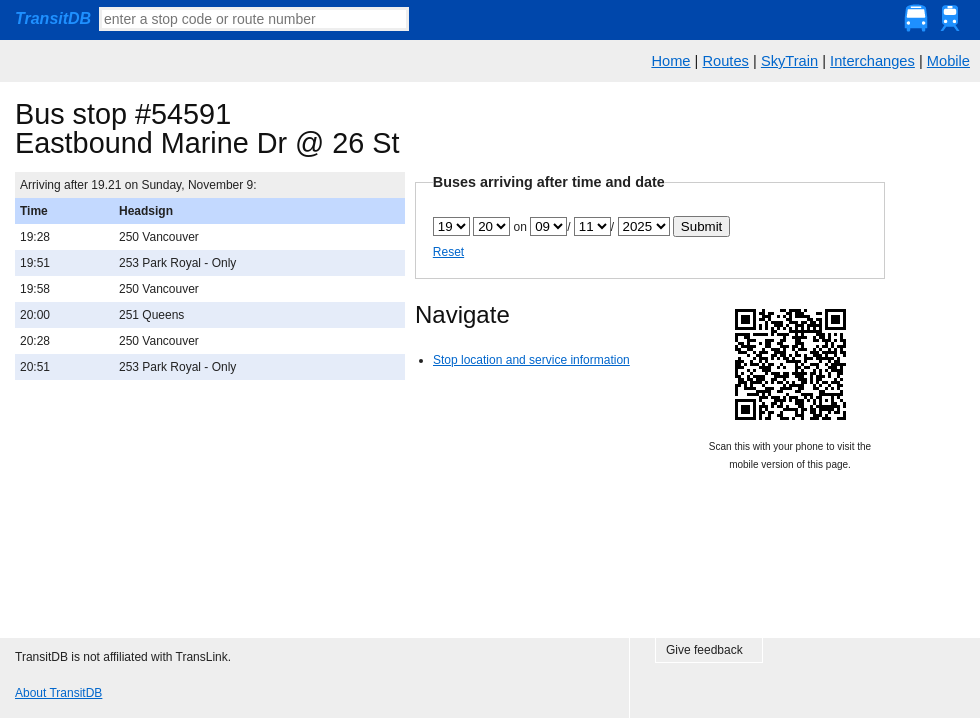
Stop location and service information (531, 360)
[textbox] (254, 19)
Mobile (948, 61)
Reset (448, 252)
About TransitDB (58, 693)
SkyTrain (789, 61)
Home (670, 61)
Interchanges (872, 61)
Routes (725, 61)
